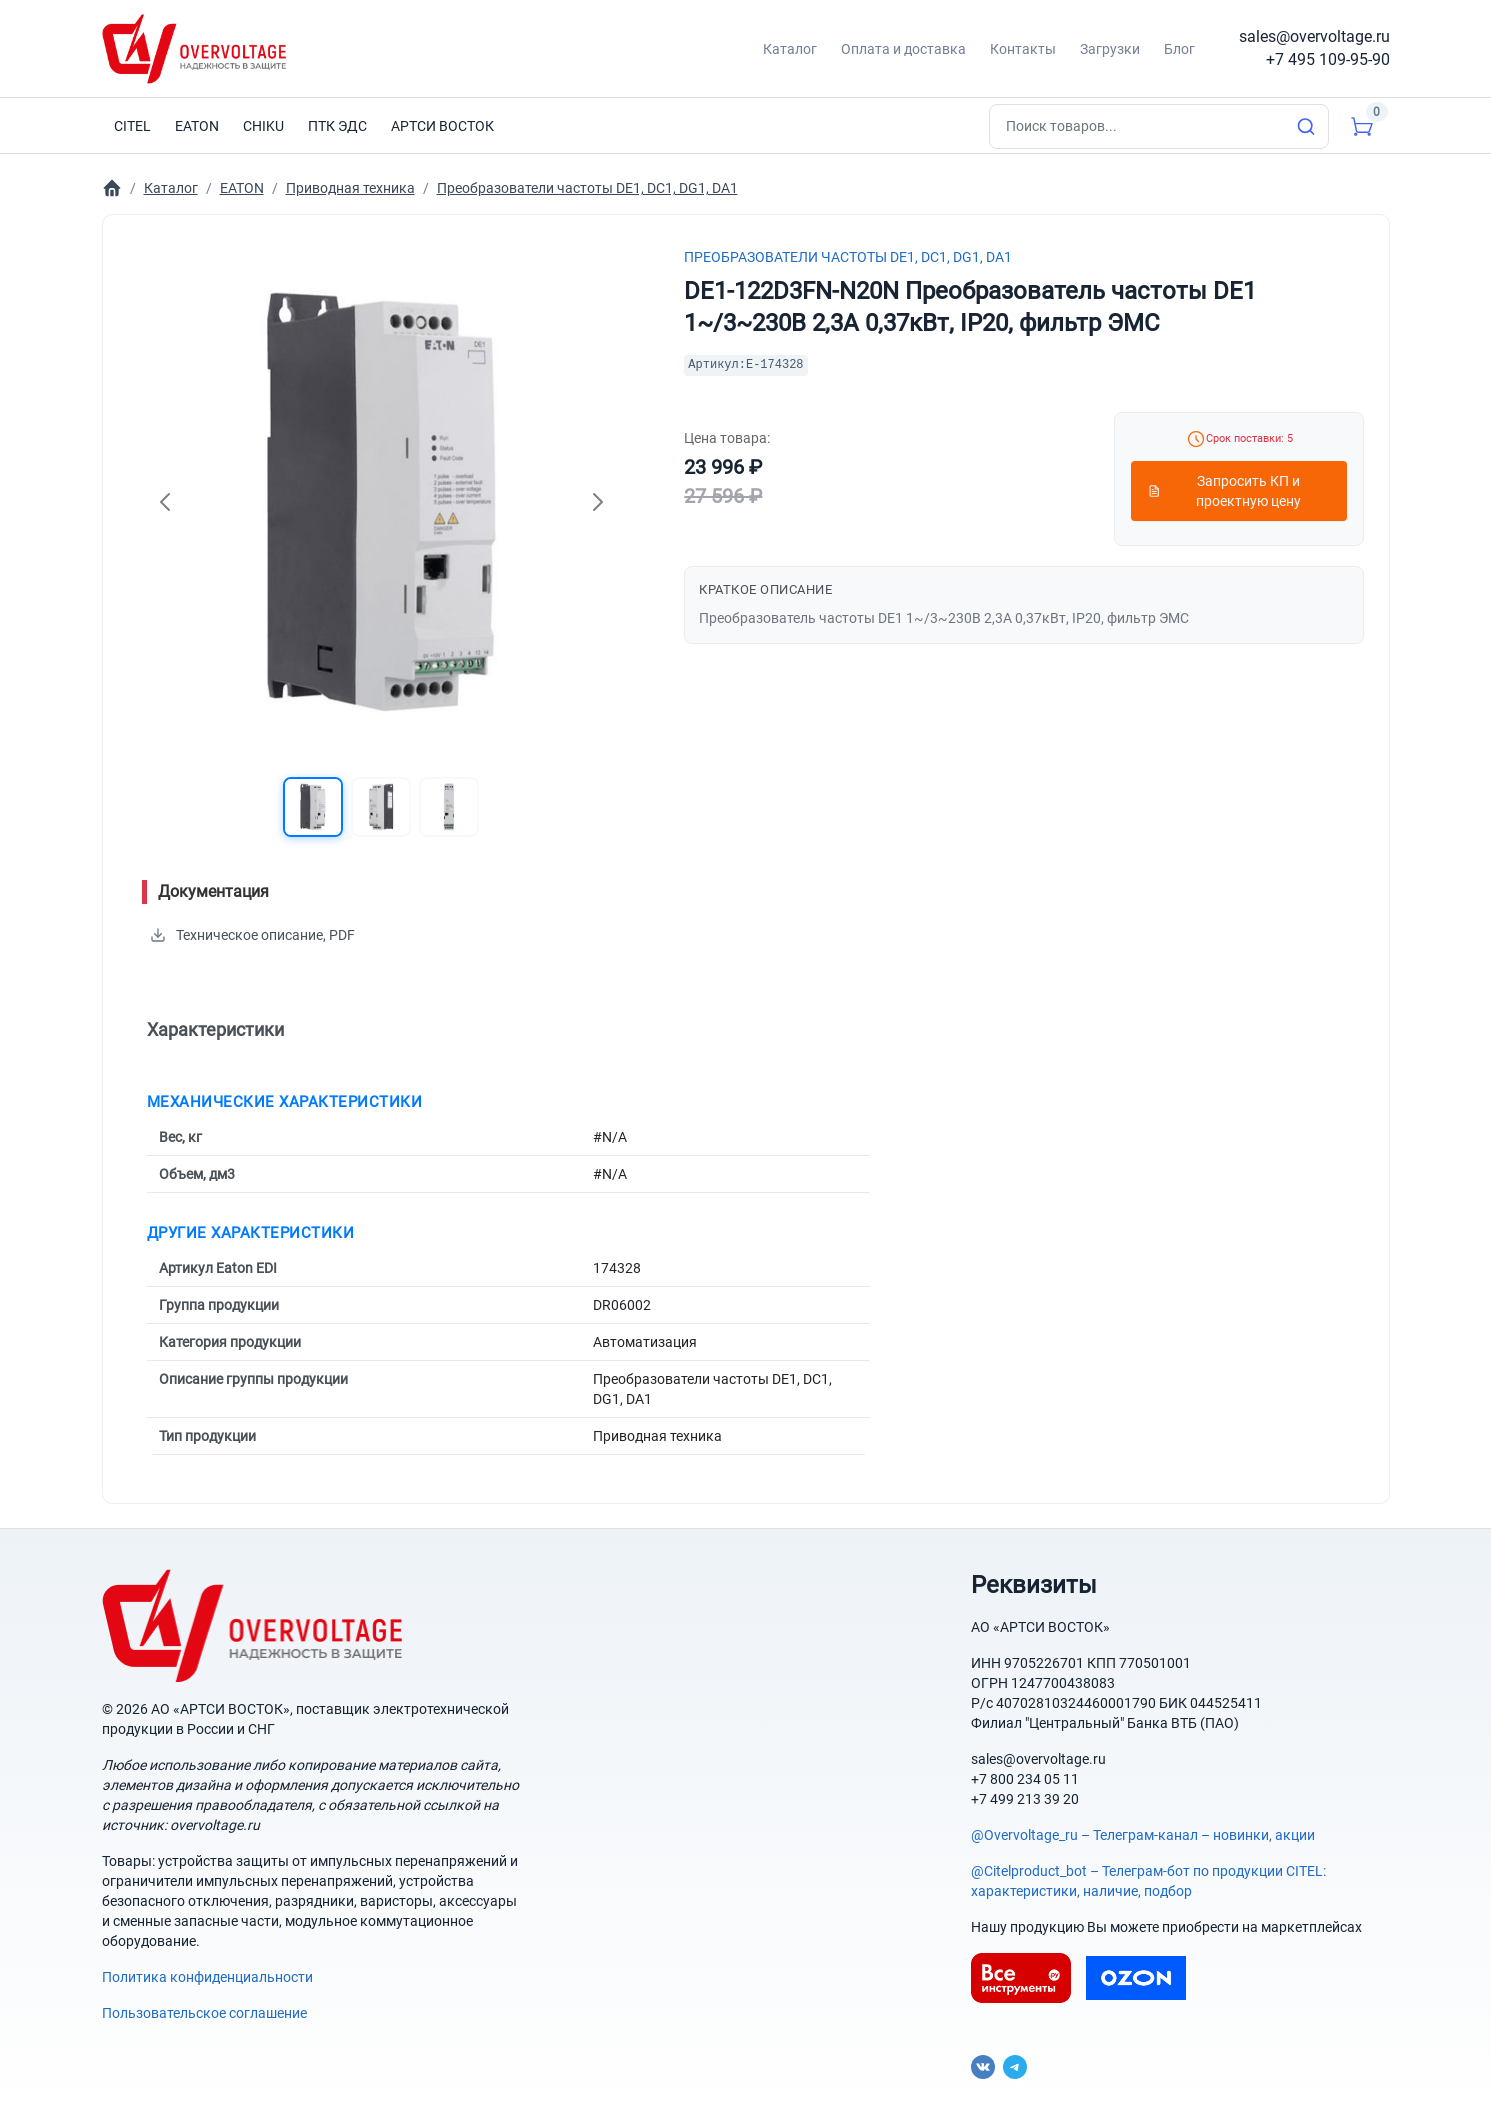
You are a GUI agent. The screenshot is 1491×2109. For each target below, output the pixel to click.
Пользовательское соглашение (204, 2013)
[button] (313, 807)
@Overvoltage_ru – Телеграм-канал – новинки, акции (1143, 1835)
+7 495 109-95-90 (1328, 59)
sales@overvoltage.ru (1314, 36)
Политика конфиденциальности (207, 1977)
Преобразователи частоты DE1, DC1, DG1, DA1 (848, 257)
